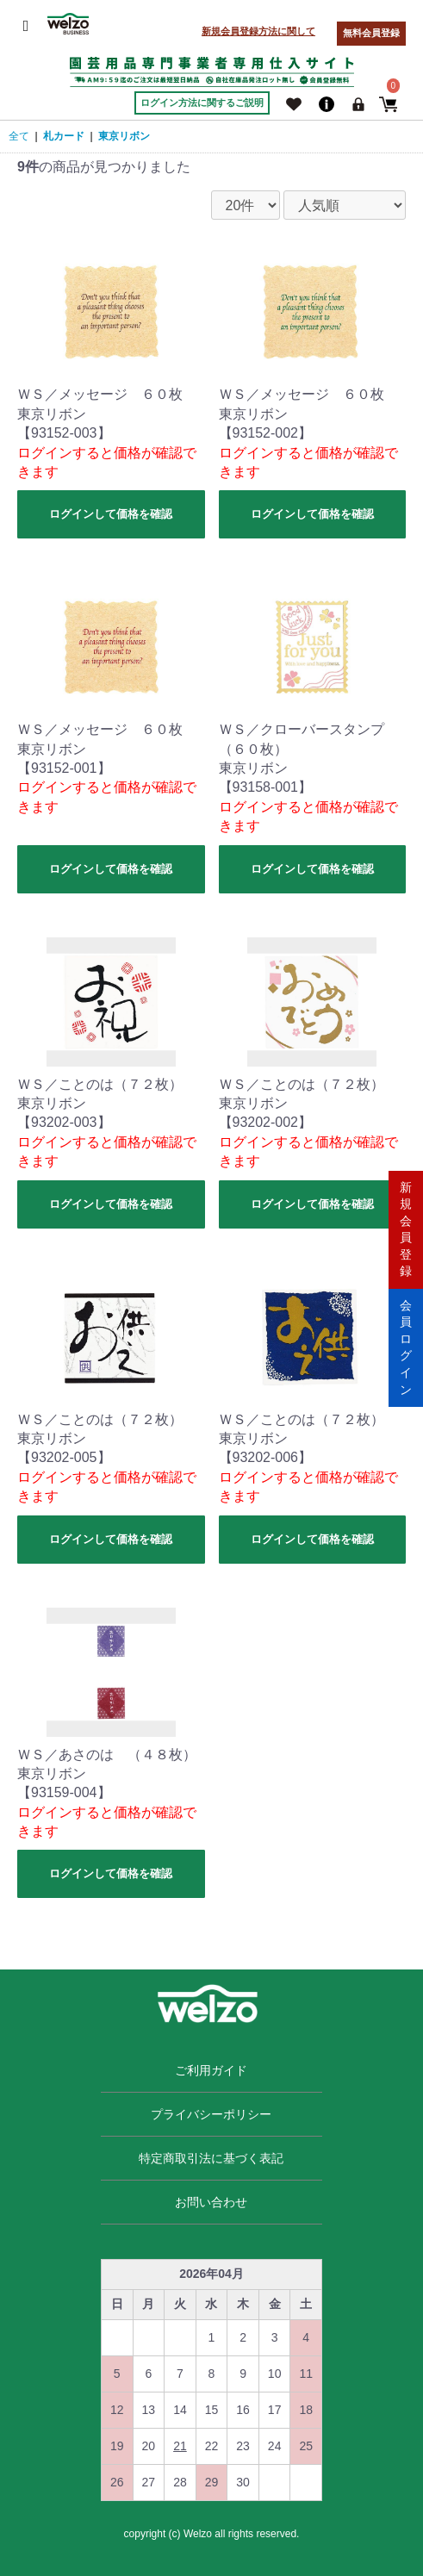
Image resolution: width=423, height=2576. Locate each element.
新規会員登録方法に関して (258, 31)
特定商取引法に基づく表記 (211, 2158)
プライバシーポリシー (211, 2114)
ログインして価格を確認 (110, 513)
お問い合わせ (211, 2202)
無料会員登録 (371, 33)
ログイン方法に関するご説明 (202, 102)
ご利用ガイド (211, 2070)
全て (19, 136)
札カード (63, 136)
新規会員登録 (406, 1229)
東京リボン (124, 136)
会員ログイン (406, 1347)
